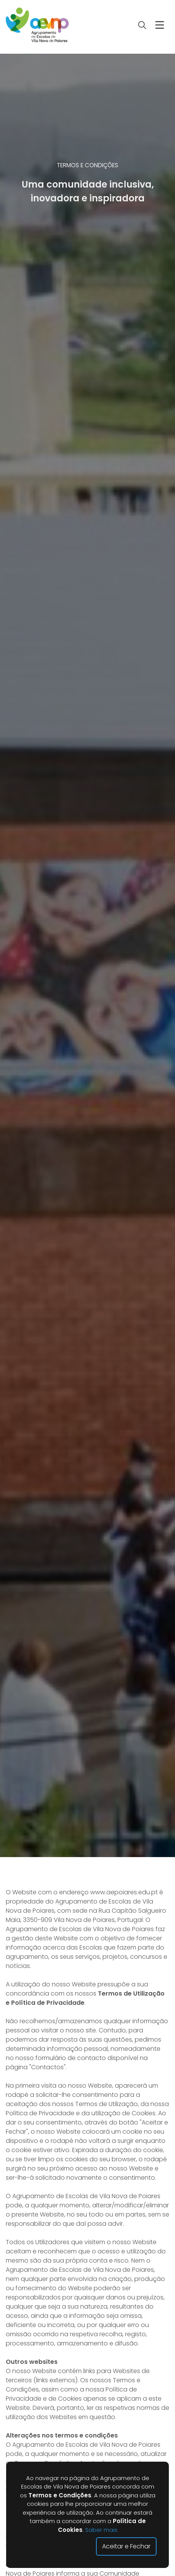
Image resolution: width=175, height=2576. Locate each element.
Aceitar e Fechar (126, 2546)
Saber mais (101, 2530)
